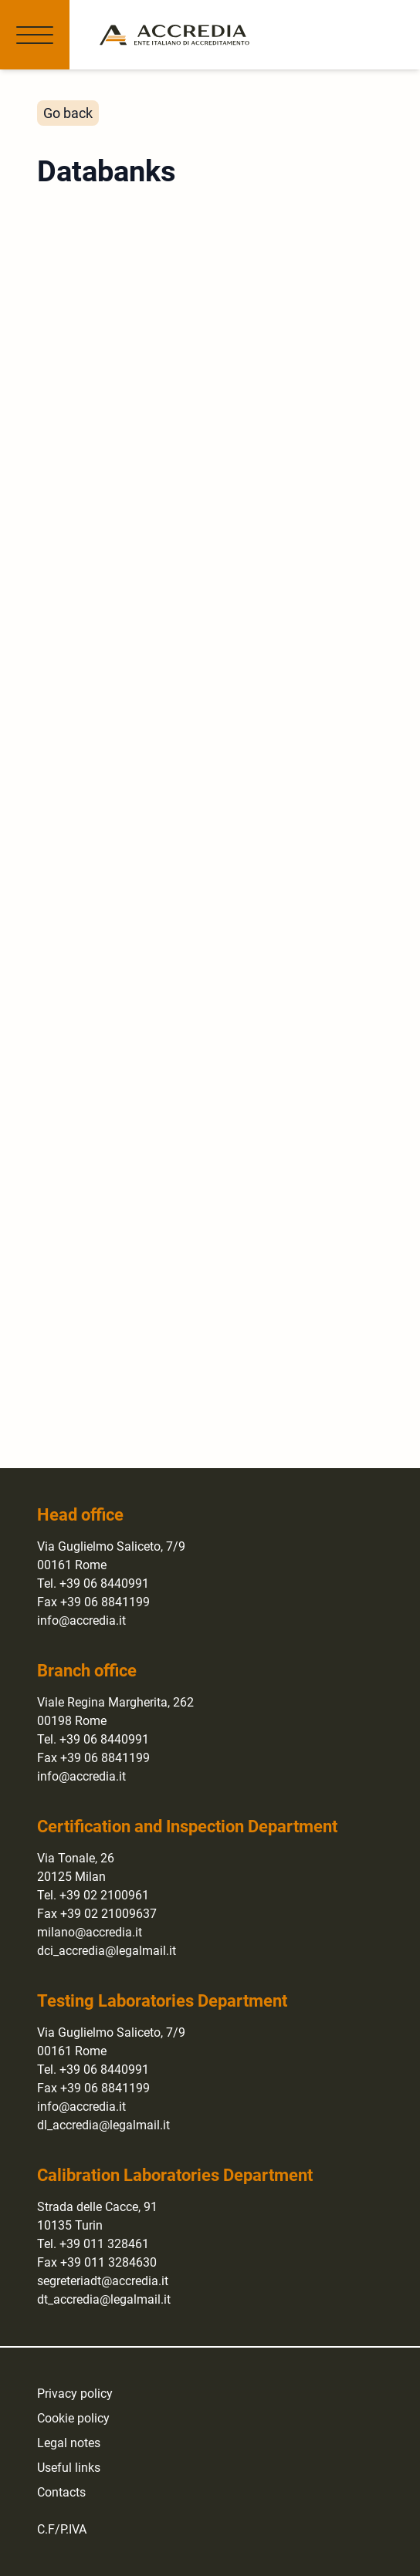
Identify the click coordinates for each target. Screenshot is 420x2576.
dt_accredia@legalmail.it (104, 2299)
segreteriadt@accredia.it (102, 2281)
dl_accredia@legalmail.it (103, 2125)
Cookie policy (73, 2418)
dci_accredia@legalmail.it (106, 1950)
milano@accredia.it (89, 1932)
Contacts (61, 2492)
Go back (68, 113)
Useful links (68, 2467)
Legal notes (68, 2443)
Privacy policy (75, 2393)
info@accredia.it (81, 1620)
